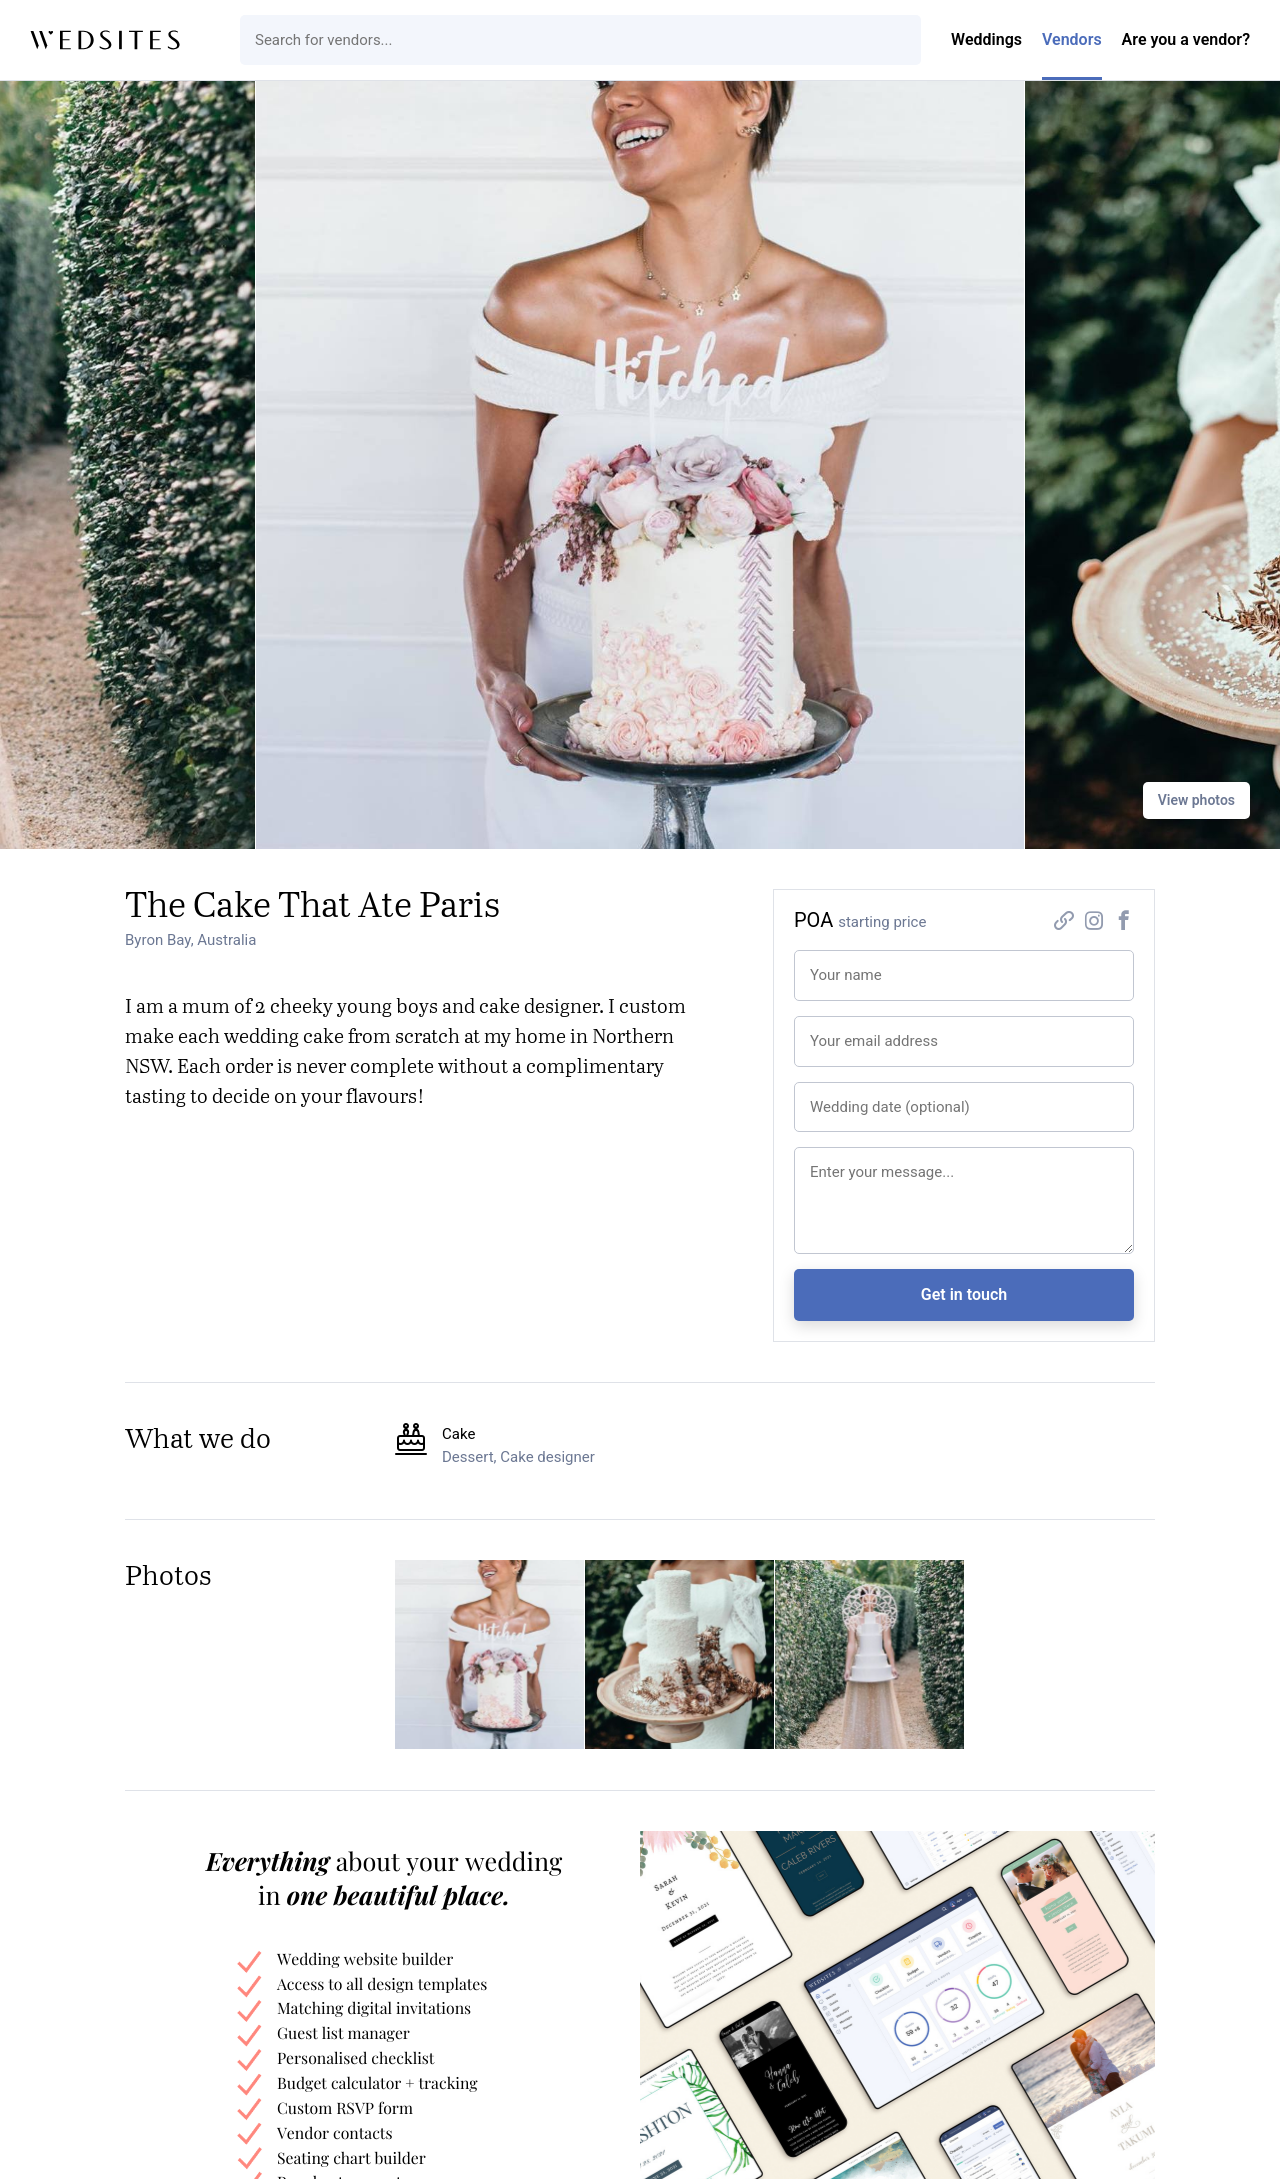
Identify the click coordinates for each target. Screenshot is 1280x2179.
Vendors (1072, 39)
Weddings (986, 39)
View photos (1196, 800)
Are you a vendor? (1186, 39)
